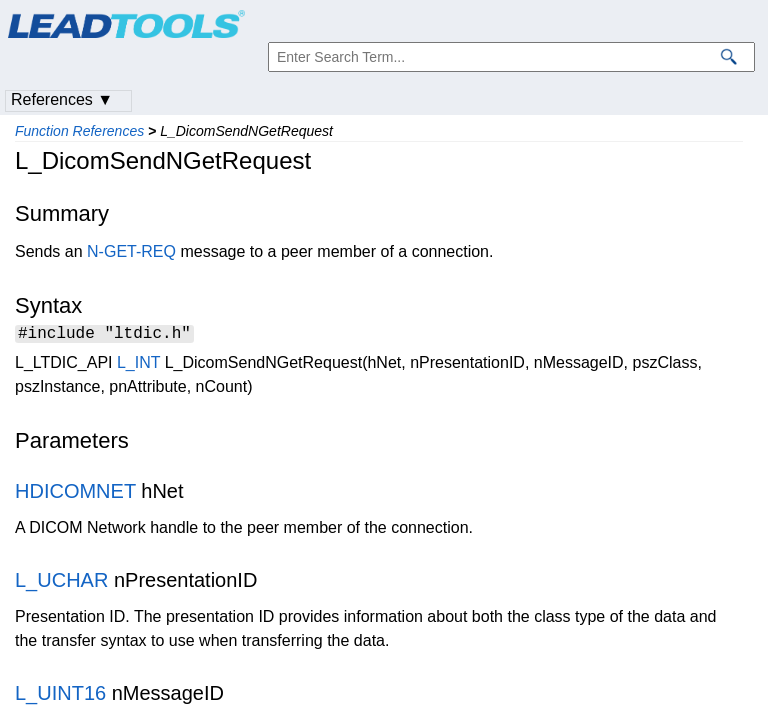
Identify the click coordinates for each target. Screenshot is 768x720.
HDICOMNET (75, 494)
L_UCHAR (61, 583)
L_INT (138, 365)
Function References (79, 131)
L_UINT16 (60, 696)
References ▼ (62, 99)
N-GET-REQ (131, 251)
